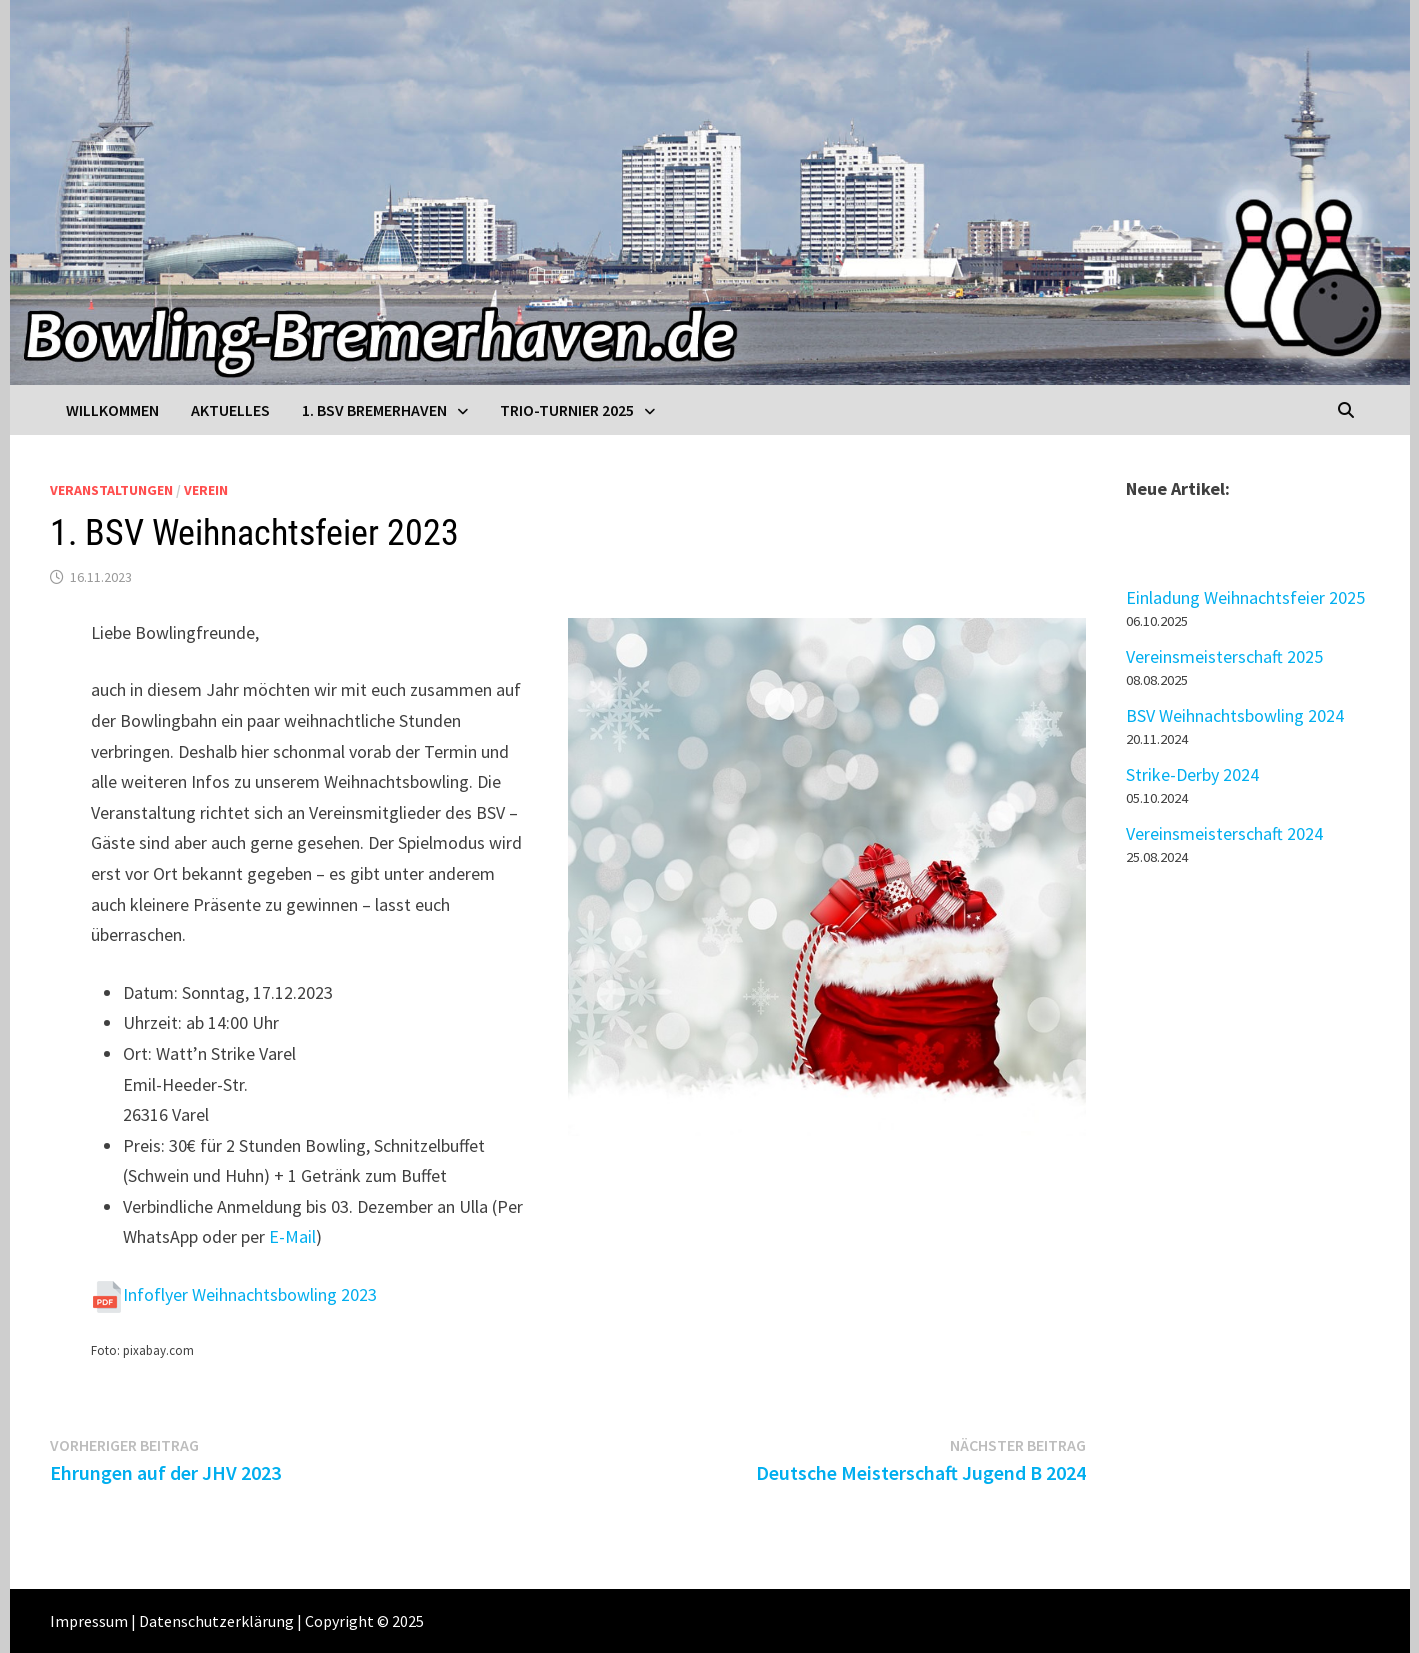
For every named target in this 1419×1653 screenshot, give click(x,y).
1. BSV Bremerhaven (374, 410)
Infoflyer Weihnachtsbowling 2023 (250, 1294)
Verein (206, 490)
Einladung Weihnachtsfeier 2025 (1245, 597)
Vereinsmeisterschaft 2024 (1224, 833)
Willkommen (112, 410)
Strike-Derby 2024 (1192, 774)
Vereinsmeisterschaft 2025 (1224, 656)
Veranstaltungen (111, 490)
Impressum (89, 1621)
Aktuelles (230, 410)
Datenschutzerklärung (216, 1621)
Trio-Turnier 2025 (567, 410)
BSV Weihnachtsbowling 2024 (1235, 715)
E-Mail (292, 1236)
